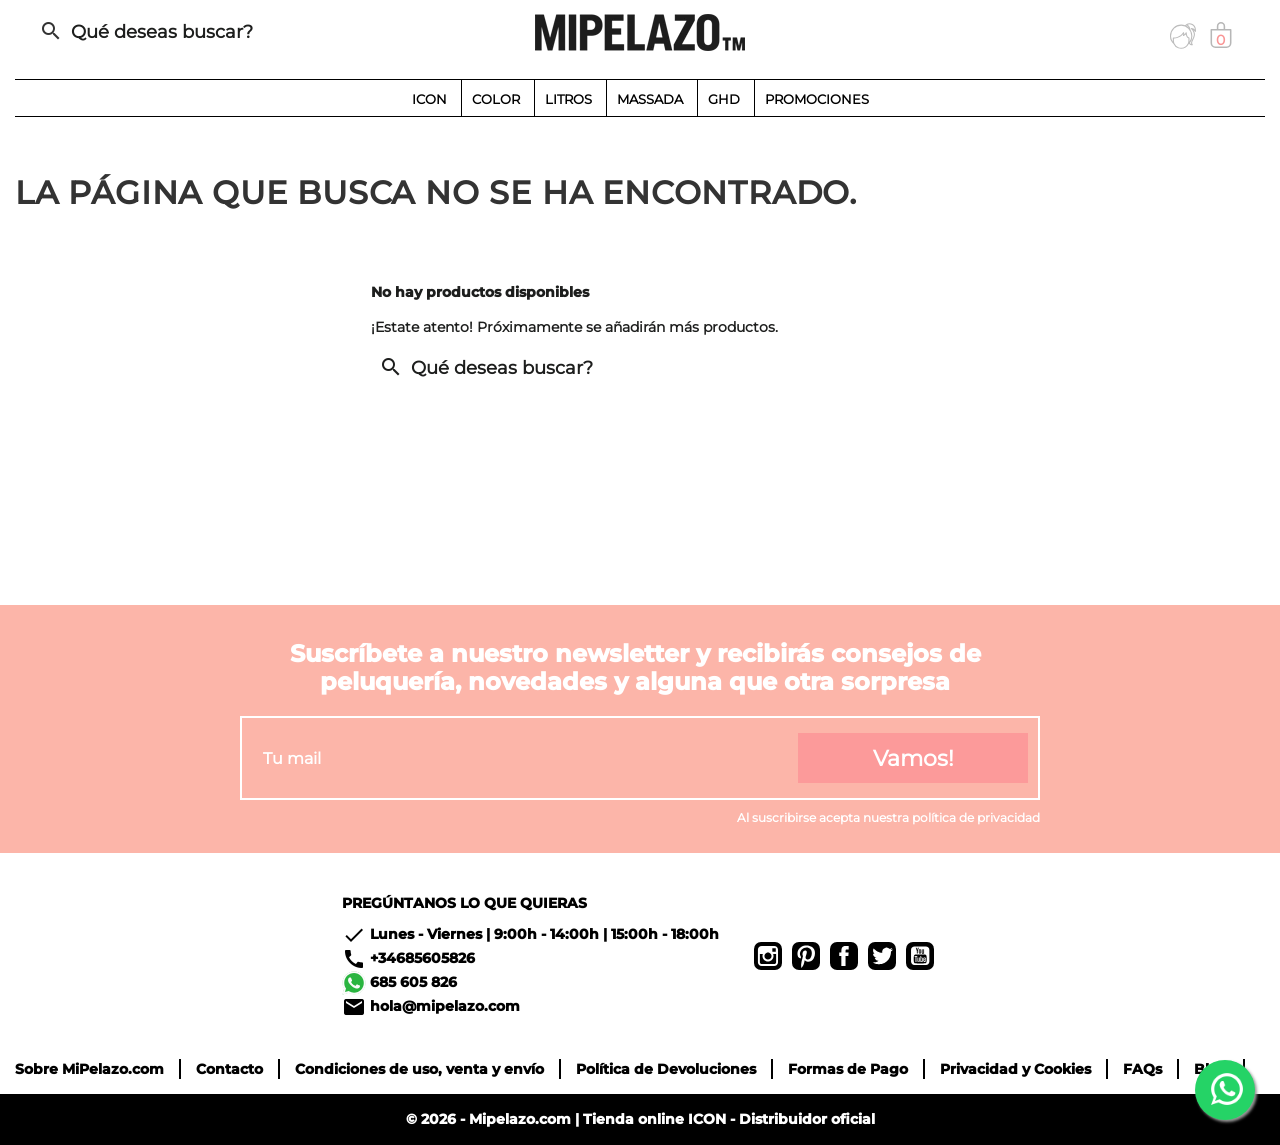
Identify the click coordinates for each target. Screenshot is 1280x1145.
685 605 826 (413, 982)
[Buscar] (224, 32)
